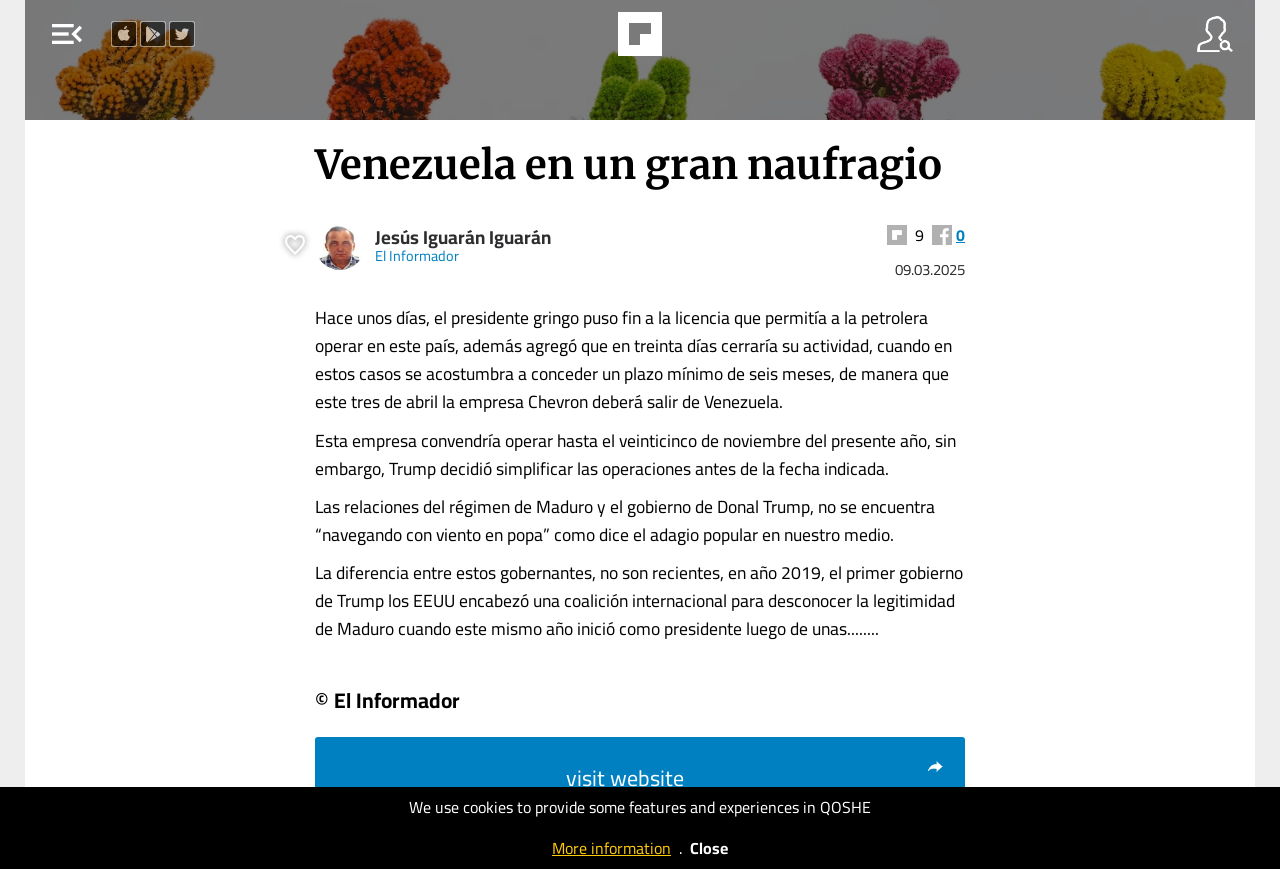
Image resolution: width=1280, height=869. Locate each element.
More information (611, 848)
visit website (755, 778)
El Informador (417, 255)
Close (709, 848)
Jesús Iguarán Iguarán (463, 237)
